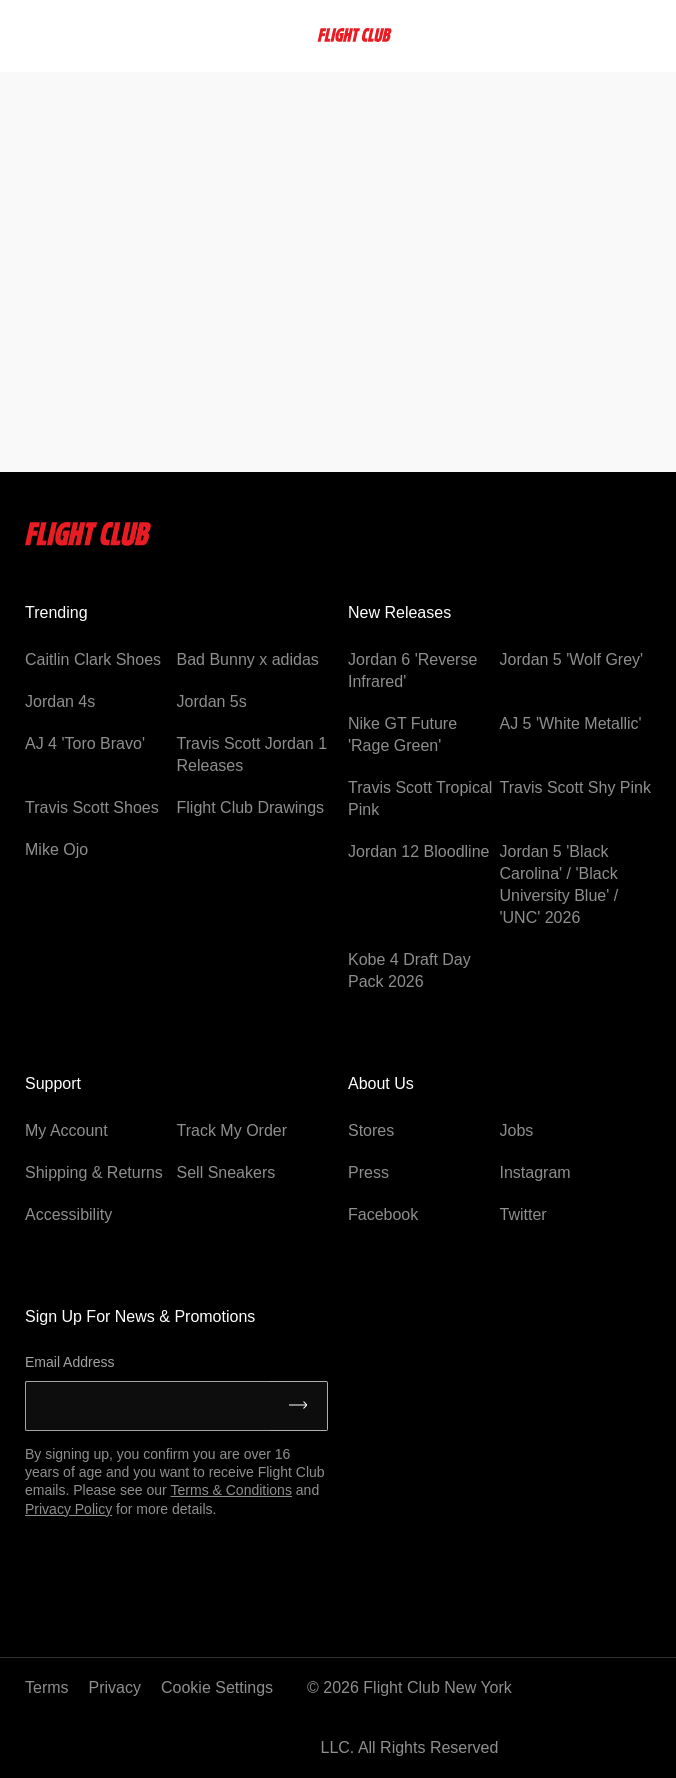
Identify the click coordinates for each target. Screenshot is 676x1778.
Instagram (535, 1172)
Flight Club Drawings (251, 807)
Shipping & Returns (94, 1172)
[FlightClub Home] (354, 35)
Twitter (523, 1214)
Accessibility (68, 1214)
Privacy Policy (68, 1509)
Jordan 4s (60, 701)
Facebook (383, 1214)
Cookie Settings (217, 1687)
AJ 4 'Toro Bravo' (85, 743)
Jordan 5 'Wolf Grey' (572, 659)
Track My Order (232, 1130)
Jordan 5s (212, 701)
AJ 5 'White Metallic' (571, 723)
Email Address (69, 1362)
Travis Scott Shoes (92, 807)
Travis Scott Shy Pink (575, 787)
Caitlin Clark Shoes (93, 659)
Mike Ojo (56, 849)
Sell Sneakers (226, 1172)
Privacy (115, 1687)
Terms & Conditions (231, 1490)
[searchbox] (69, 35)
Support (53, 1083)
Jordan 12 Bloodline (418, 851)
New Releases (399, 612)
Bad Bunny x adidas (248, 659)
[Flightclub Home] (88, 540)
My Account (66, 1130)
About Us (381, 1083)
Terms (47, 1687)
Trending (56, 612)
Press (368, 1172)
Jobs (517, 1130)
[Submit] (298, 1406)
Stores (371, 1130)
